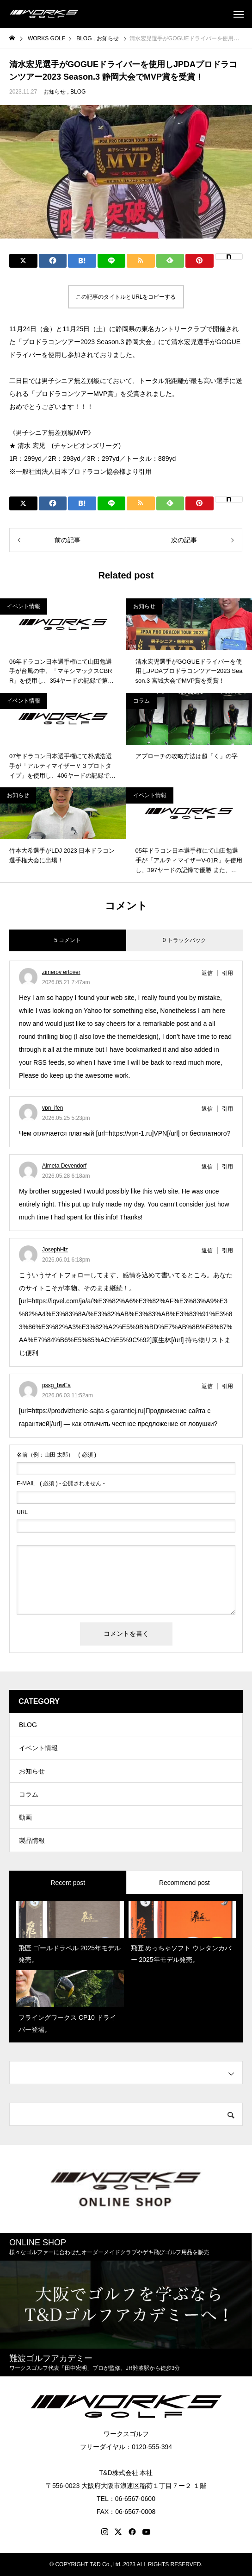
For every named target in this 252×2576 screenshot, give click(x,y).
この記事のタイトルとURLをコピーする (126, 297)
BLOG (78, 91)
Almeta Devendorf (64, 1165)
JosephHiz (55, 1249)
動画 (25, 1817)
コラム (141, 700)
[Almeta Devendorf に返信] (210, 1166)
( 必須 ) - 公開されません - (61, 1483)
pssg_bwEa (56, 1385)
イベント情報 (23, 606)
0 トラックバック (184, 940)
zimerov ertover (61, 972)
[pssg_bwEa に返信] (210, 1386)
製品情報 (32, 1840)
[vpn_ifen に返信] (210, 1109)
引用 (227, 973)
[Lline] (112, 261)
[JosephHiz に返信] (210, 1250)
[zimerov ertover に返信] (210, 973)
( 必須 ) (56, 1455)
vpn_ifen (52, 1108)
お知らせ (54, 91)
